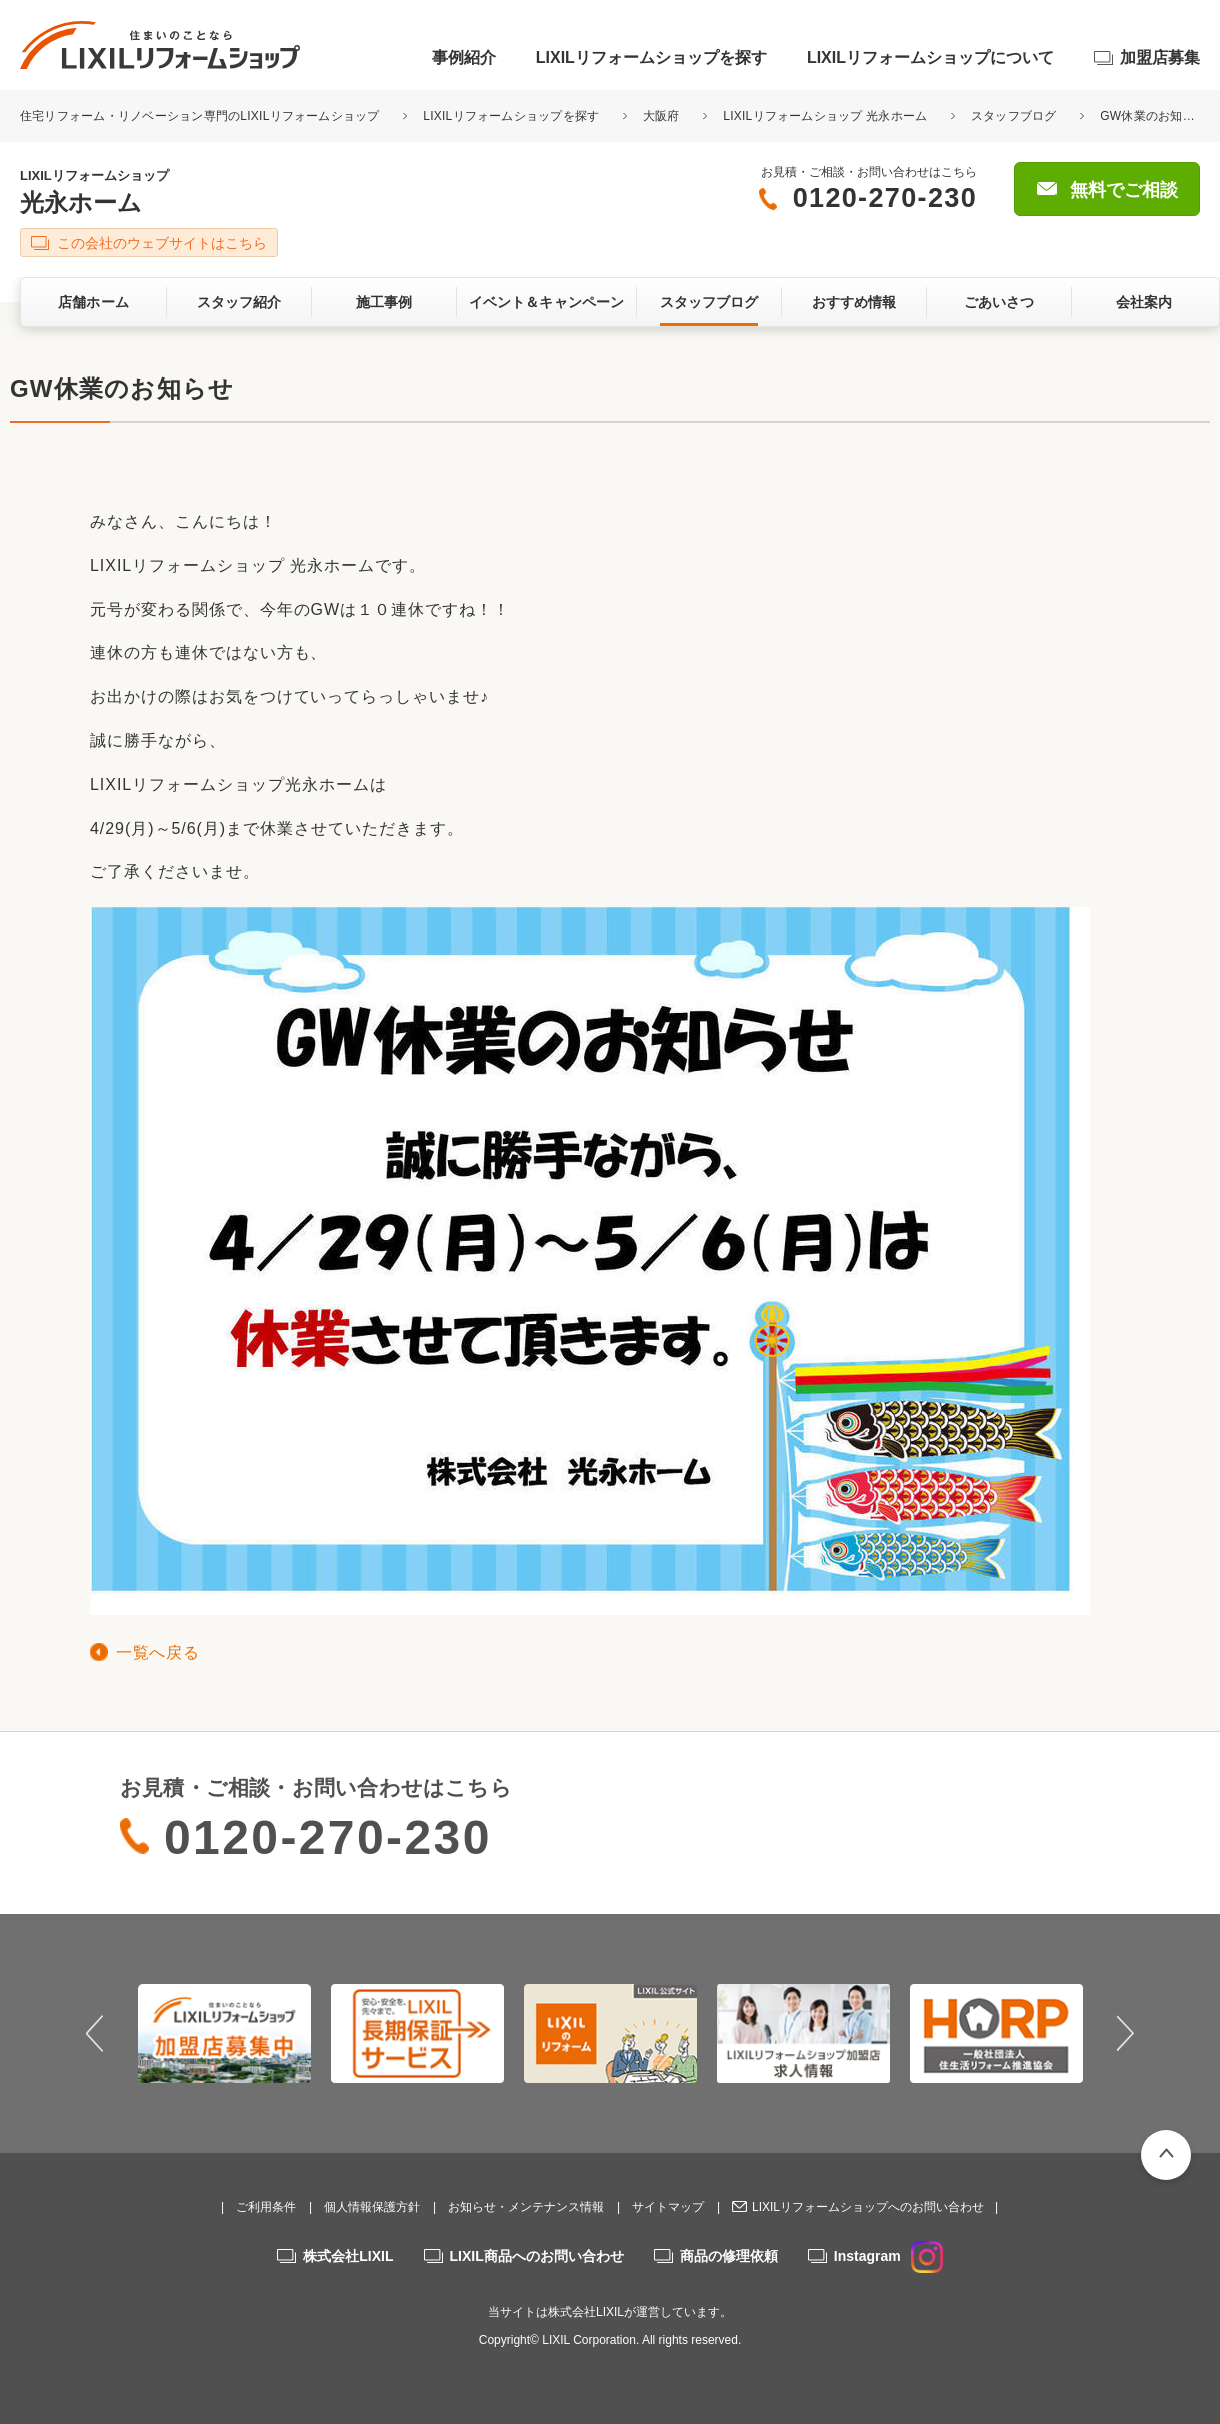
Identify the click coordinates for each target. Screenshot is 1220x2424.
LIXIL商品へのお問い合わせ (537, 2256)
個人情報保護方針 (372, 2207)
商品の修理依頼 (729, 2256)
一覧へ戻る (157, 1652)
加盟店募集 (1160, 57)
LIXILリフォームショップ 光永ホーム (825, 116)
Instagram (888, 2256)
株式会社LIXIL (348, 2256)
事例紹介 (464, 57)
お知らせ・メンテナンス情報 (526, 2207)
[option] (224, 2033)
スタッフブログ (1014, 116)
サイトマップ (668, 2207)
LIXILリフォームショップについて (930, 57)
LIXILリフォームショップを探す (651, 57)
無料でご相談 (1124, 190)
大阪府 (661, 116)
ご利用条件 (266, 2207)
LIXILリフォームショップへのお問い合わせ (868, 2207)
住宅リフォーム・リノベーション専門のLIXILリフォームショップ (201, 116)
